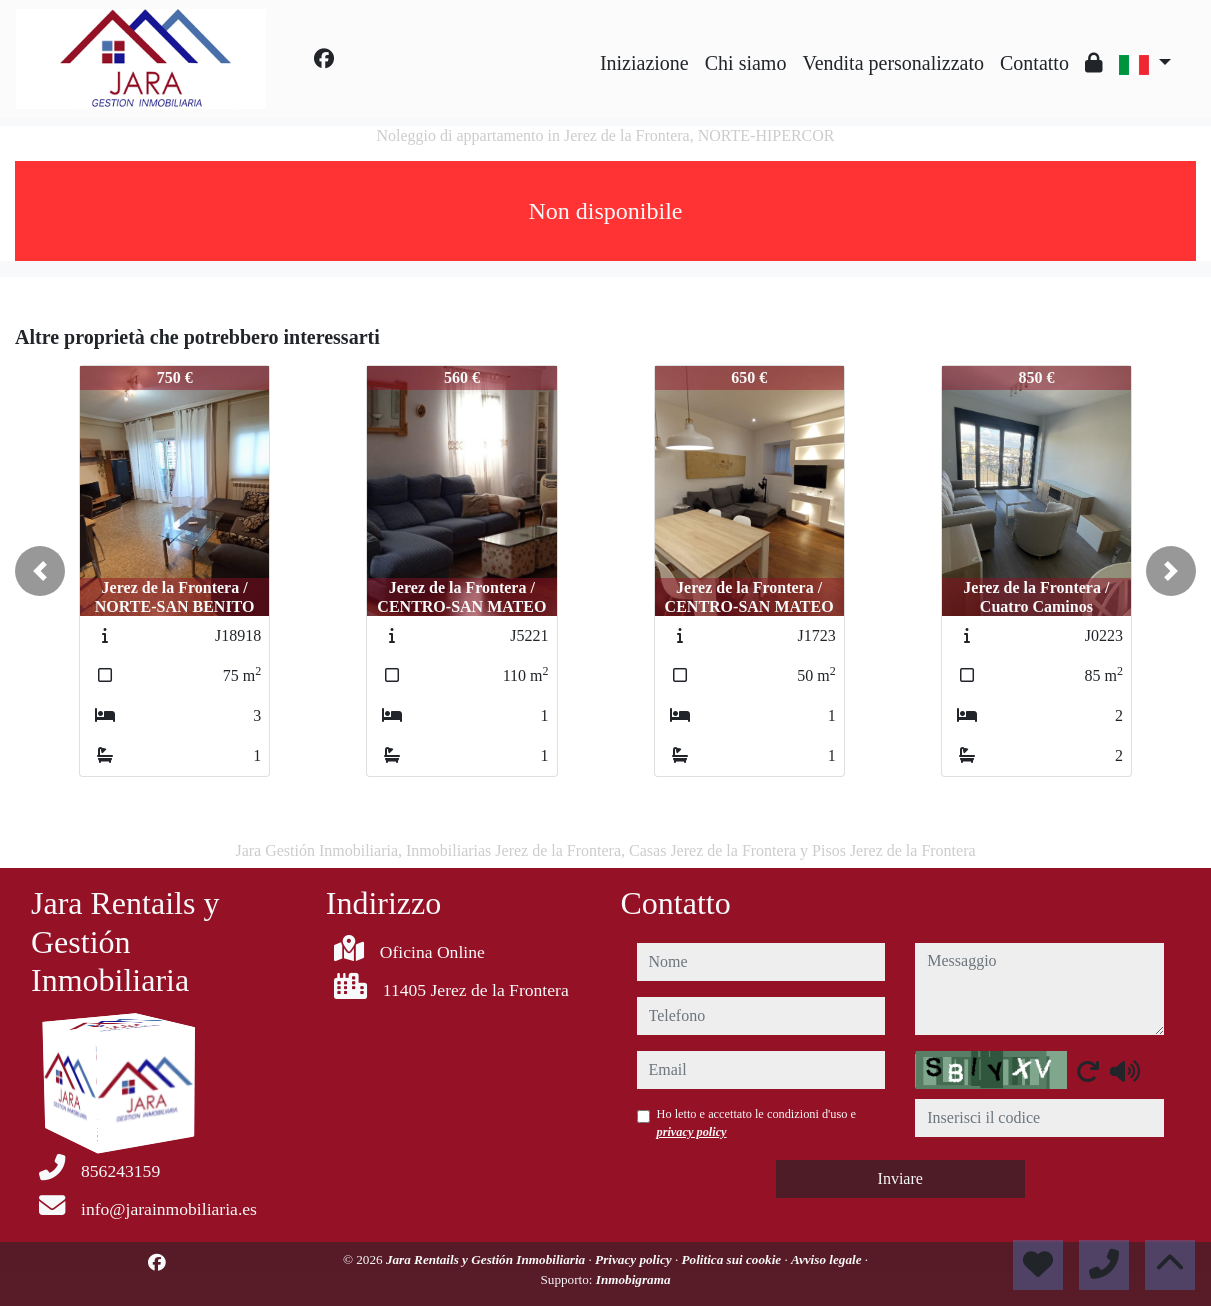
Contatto (1034, 63)
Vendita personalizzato (893, 63)
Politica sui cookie (733, 1259)
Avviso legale (828, 1259)
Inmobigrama (633, 1279)
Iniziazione (644, 63)
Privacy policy (635, 1259)
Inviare (900, 1178)
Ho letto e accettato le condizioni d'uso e (757, 1123)
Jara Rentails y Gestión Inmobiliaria (487, 1259)
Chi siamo (746, 63)
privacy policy (692, 1132)
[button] (40, 571)
